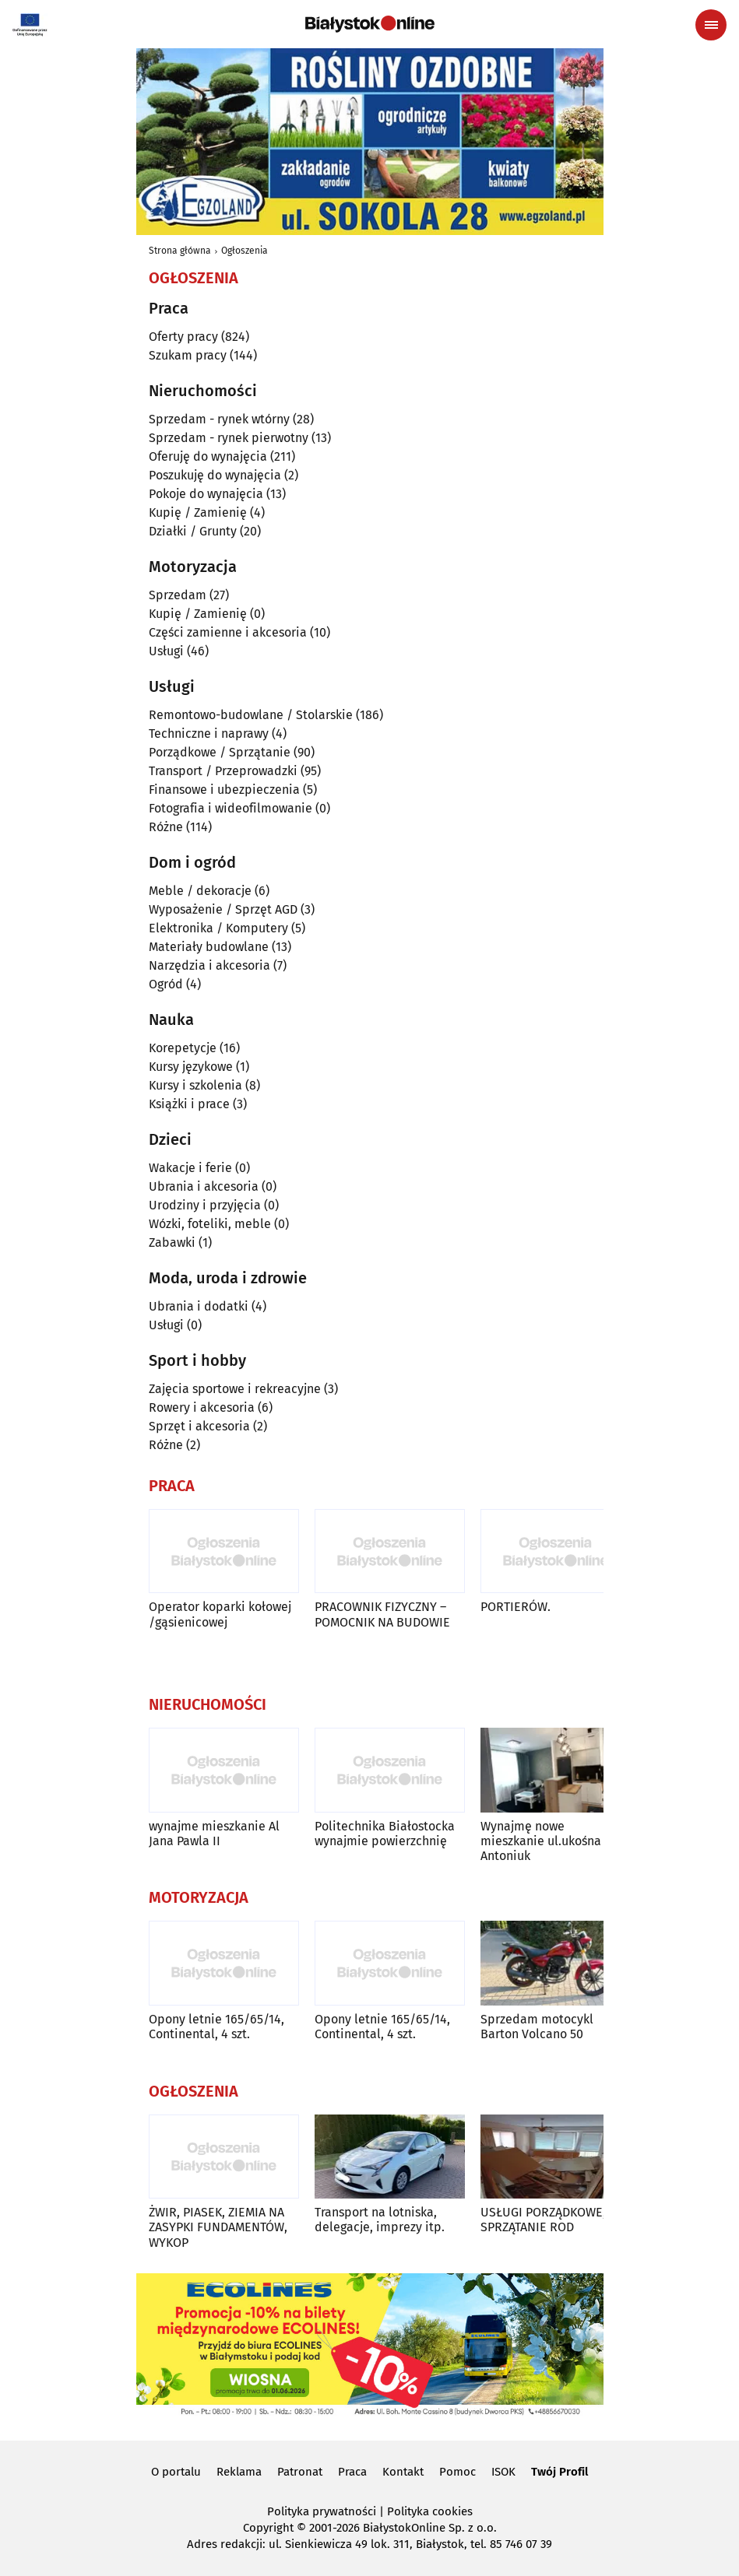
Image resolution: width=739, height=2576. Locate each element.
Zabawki (172, 1242)
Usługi (166, 651)
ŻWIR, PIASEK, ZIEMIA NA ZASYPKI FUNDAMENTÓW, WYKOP (218, 2227)
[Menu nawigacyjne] (711, 24)
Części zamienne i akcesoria (228, 632)
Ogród (166, 984)
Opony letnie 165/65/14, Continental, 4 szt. (216, 2026)
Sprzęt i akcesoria (199, 1426)
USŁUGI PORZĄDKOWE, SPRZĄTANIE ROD (543, 2219)
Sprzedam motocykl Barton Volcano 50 (536, 2026)
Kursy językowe (191, 1066)
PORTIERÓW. (515, 1606)
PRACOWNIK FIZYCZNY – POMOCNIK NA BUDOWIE (382, 1614)
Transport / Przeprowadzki (223, 770)
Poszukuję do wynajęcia (215, 475)
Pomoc (457, 2472)
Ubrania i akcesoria (204, 1186)
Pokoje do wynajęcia (206, 493)
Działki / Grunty (193, 531)
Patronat (299, 2472)
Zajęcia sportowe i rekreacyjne (235, 1388)
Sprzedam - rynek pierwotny (228, 437)
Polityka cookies (430, 2511)
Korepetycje (182, 1048)
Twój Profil (559, 2472)
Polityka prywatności (321, 2511)
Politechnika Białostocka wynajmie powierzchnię (385, 1833)
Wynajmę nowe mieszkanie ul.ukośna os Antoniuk (548, 1841)
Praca (352, 2472)
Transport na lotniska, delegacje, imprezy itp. (380, 2219)
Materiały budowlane (209, 946)
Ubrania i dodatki (198, 1306)
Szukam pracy (188, 355)
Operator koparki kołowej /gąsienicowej (220, 1614)
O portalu (176, 2472)
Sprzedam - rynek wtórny (219, 419)
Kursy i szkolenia (195, 1085)
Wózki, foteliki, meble (210, 1223)
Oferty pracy (183, 336)
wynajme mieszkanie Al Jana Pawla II (214, 1833)
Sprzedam (177, 595)
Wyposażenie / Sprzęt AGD (223, 909)
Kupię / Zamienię (198, 512)
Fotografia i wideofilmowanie (230, 808)
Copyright (268, 2528)
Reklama (239, 2472)
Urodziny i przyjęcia (205, 1205)
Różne (166, 826)
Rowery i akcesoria (202, 1407)
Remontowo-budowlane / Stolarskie (251, 714)
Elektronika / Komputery (218, 928)
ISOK (503, 2472)
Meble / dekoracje (200, 890)
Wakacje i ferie (190, 1167)
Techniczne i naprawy (209, 733)
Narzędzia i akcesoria (209, 965)
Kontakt (403, 2472)
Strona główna (180, 250)
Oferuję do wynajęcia (208, 456)
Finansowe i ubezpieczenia (224, 789)
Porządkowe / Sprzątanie (219, 752)
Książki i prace (189, 1104)
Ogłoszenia (244, 250)
